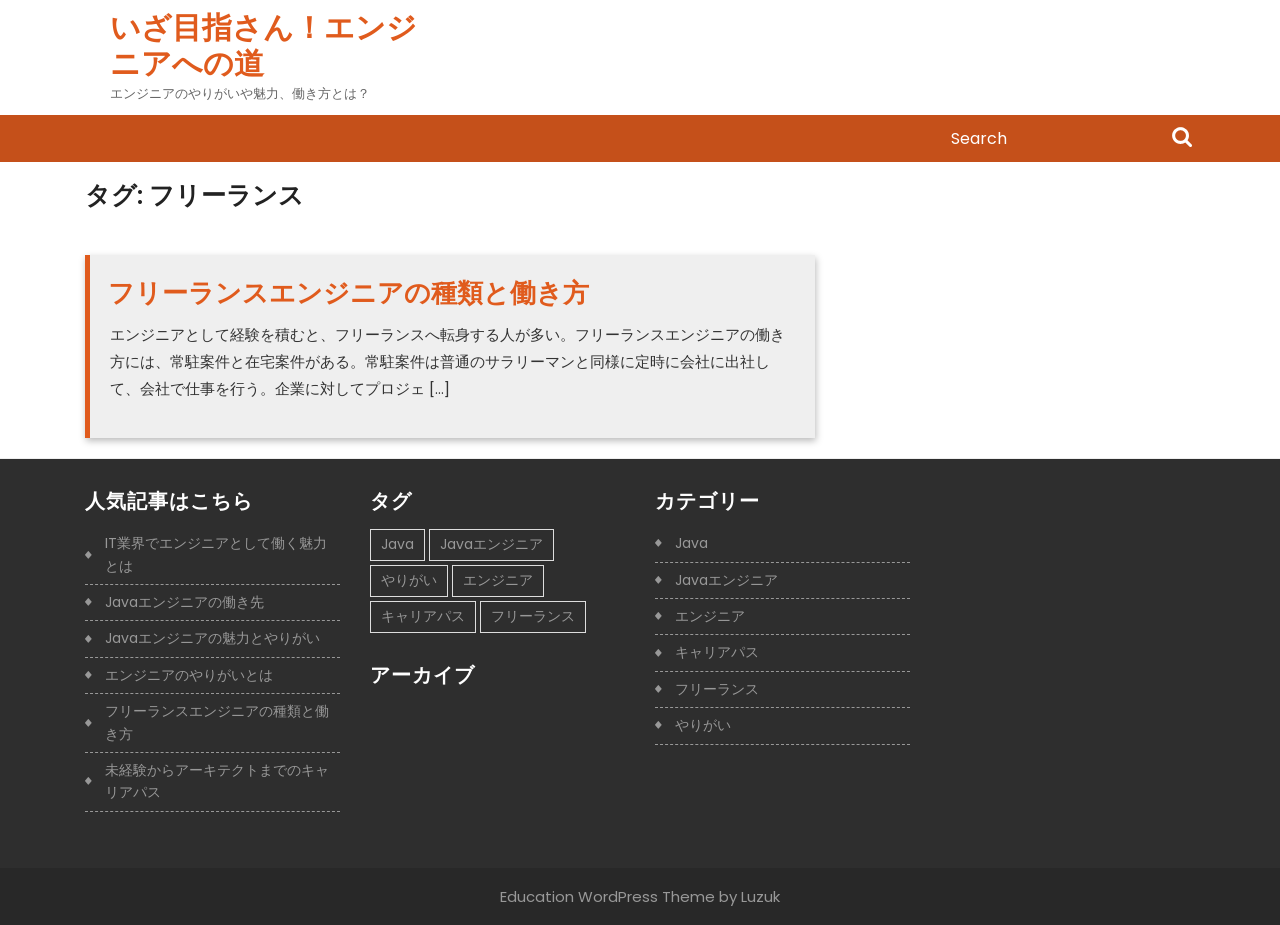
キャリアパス (717, 652)
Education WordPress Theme (607, 896)
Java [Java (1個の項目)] (397, 544)
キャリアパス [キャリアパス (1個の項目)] (423, 616)
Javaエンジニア (726, 580)
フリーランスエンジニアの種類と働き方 (348, 293)
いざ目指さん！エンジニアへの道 (263, 46)
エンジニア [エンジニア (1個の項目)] (498, 580)
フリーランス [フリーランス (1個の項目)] (533, 616)
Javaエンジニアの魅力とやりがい (212, 638)
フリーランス (717, 689)
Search (1182, 139)
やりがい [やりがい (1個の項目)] (409, 580)
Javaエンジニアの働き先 (184, 602)
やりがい (703, 725)
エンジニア (710, 616)
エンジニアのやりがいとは (189, 675)
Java (691, 543)
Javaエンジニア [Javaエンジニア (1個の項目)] (491, 544)
